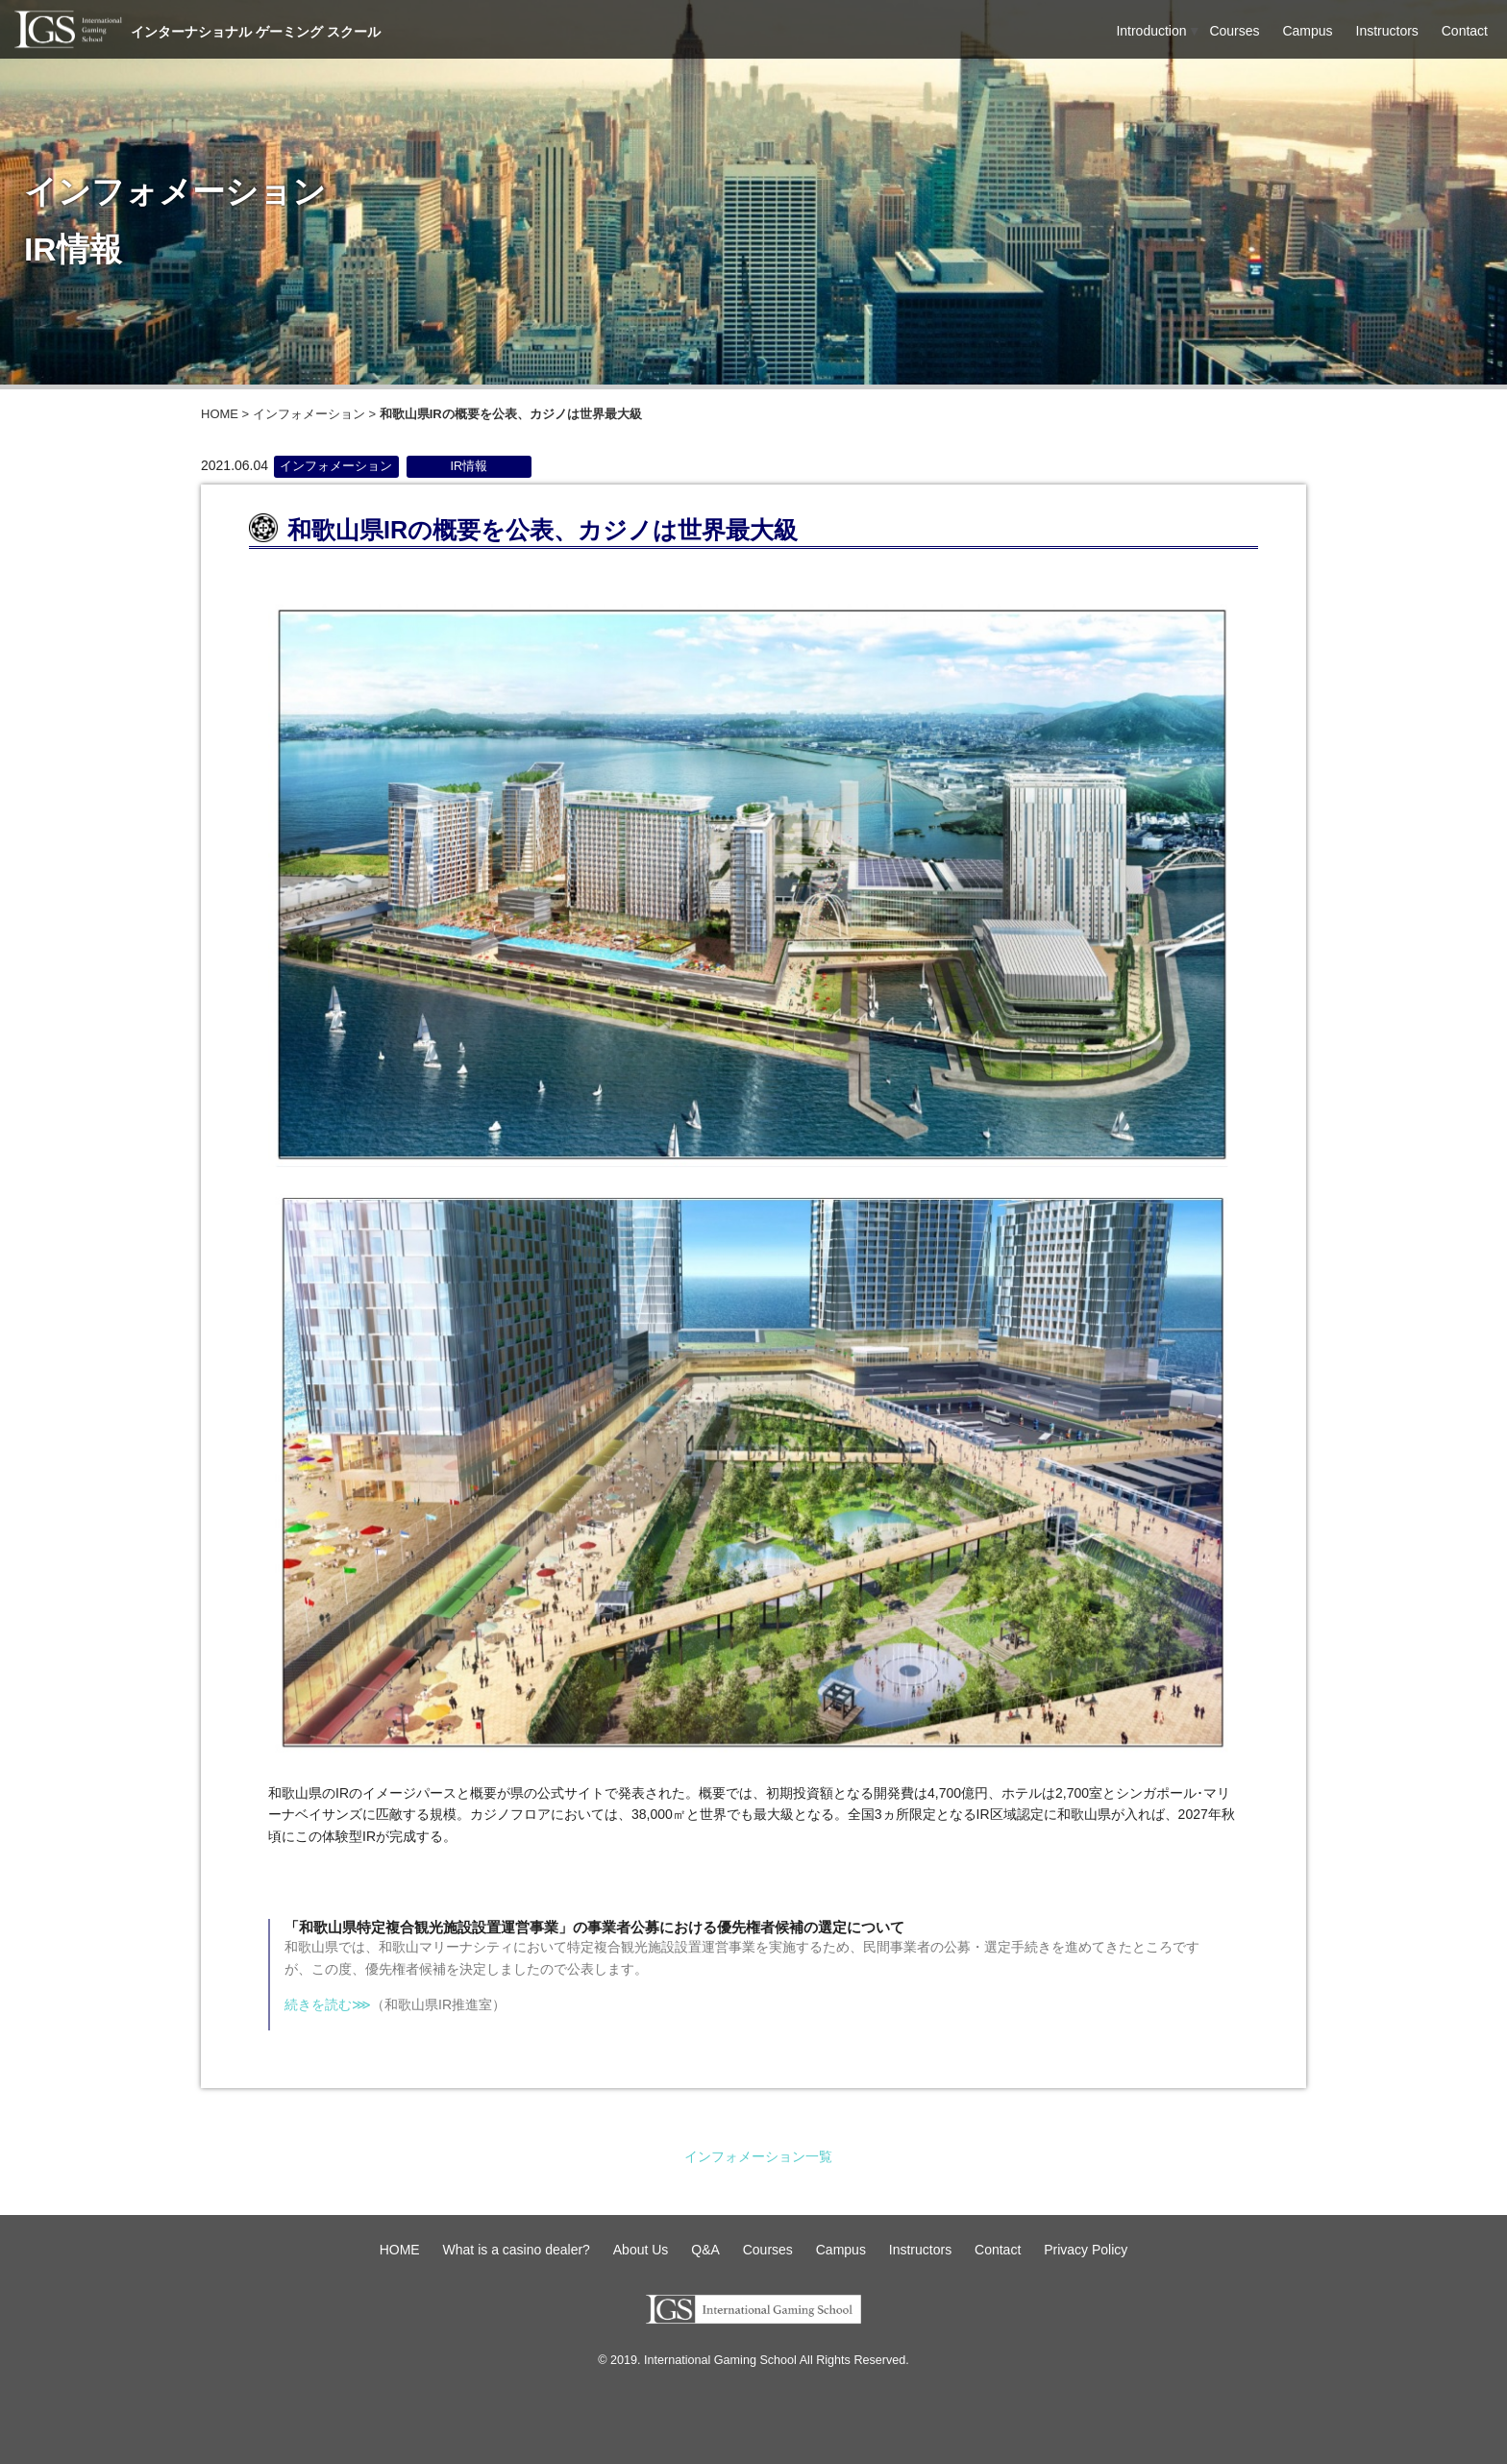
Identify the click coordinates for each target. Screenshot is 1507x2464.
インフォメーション (309, 414)
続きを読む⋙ (327, 2004)
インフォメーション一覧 (758, 2156)
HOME (219, 414)
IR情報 (469, 466)
